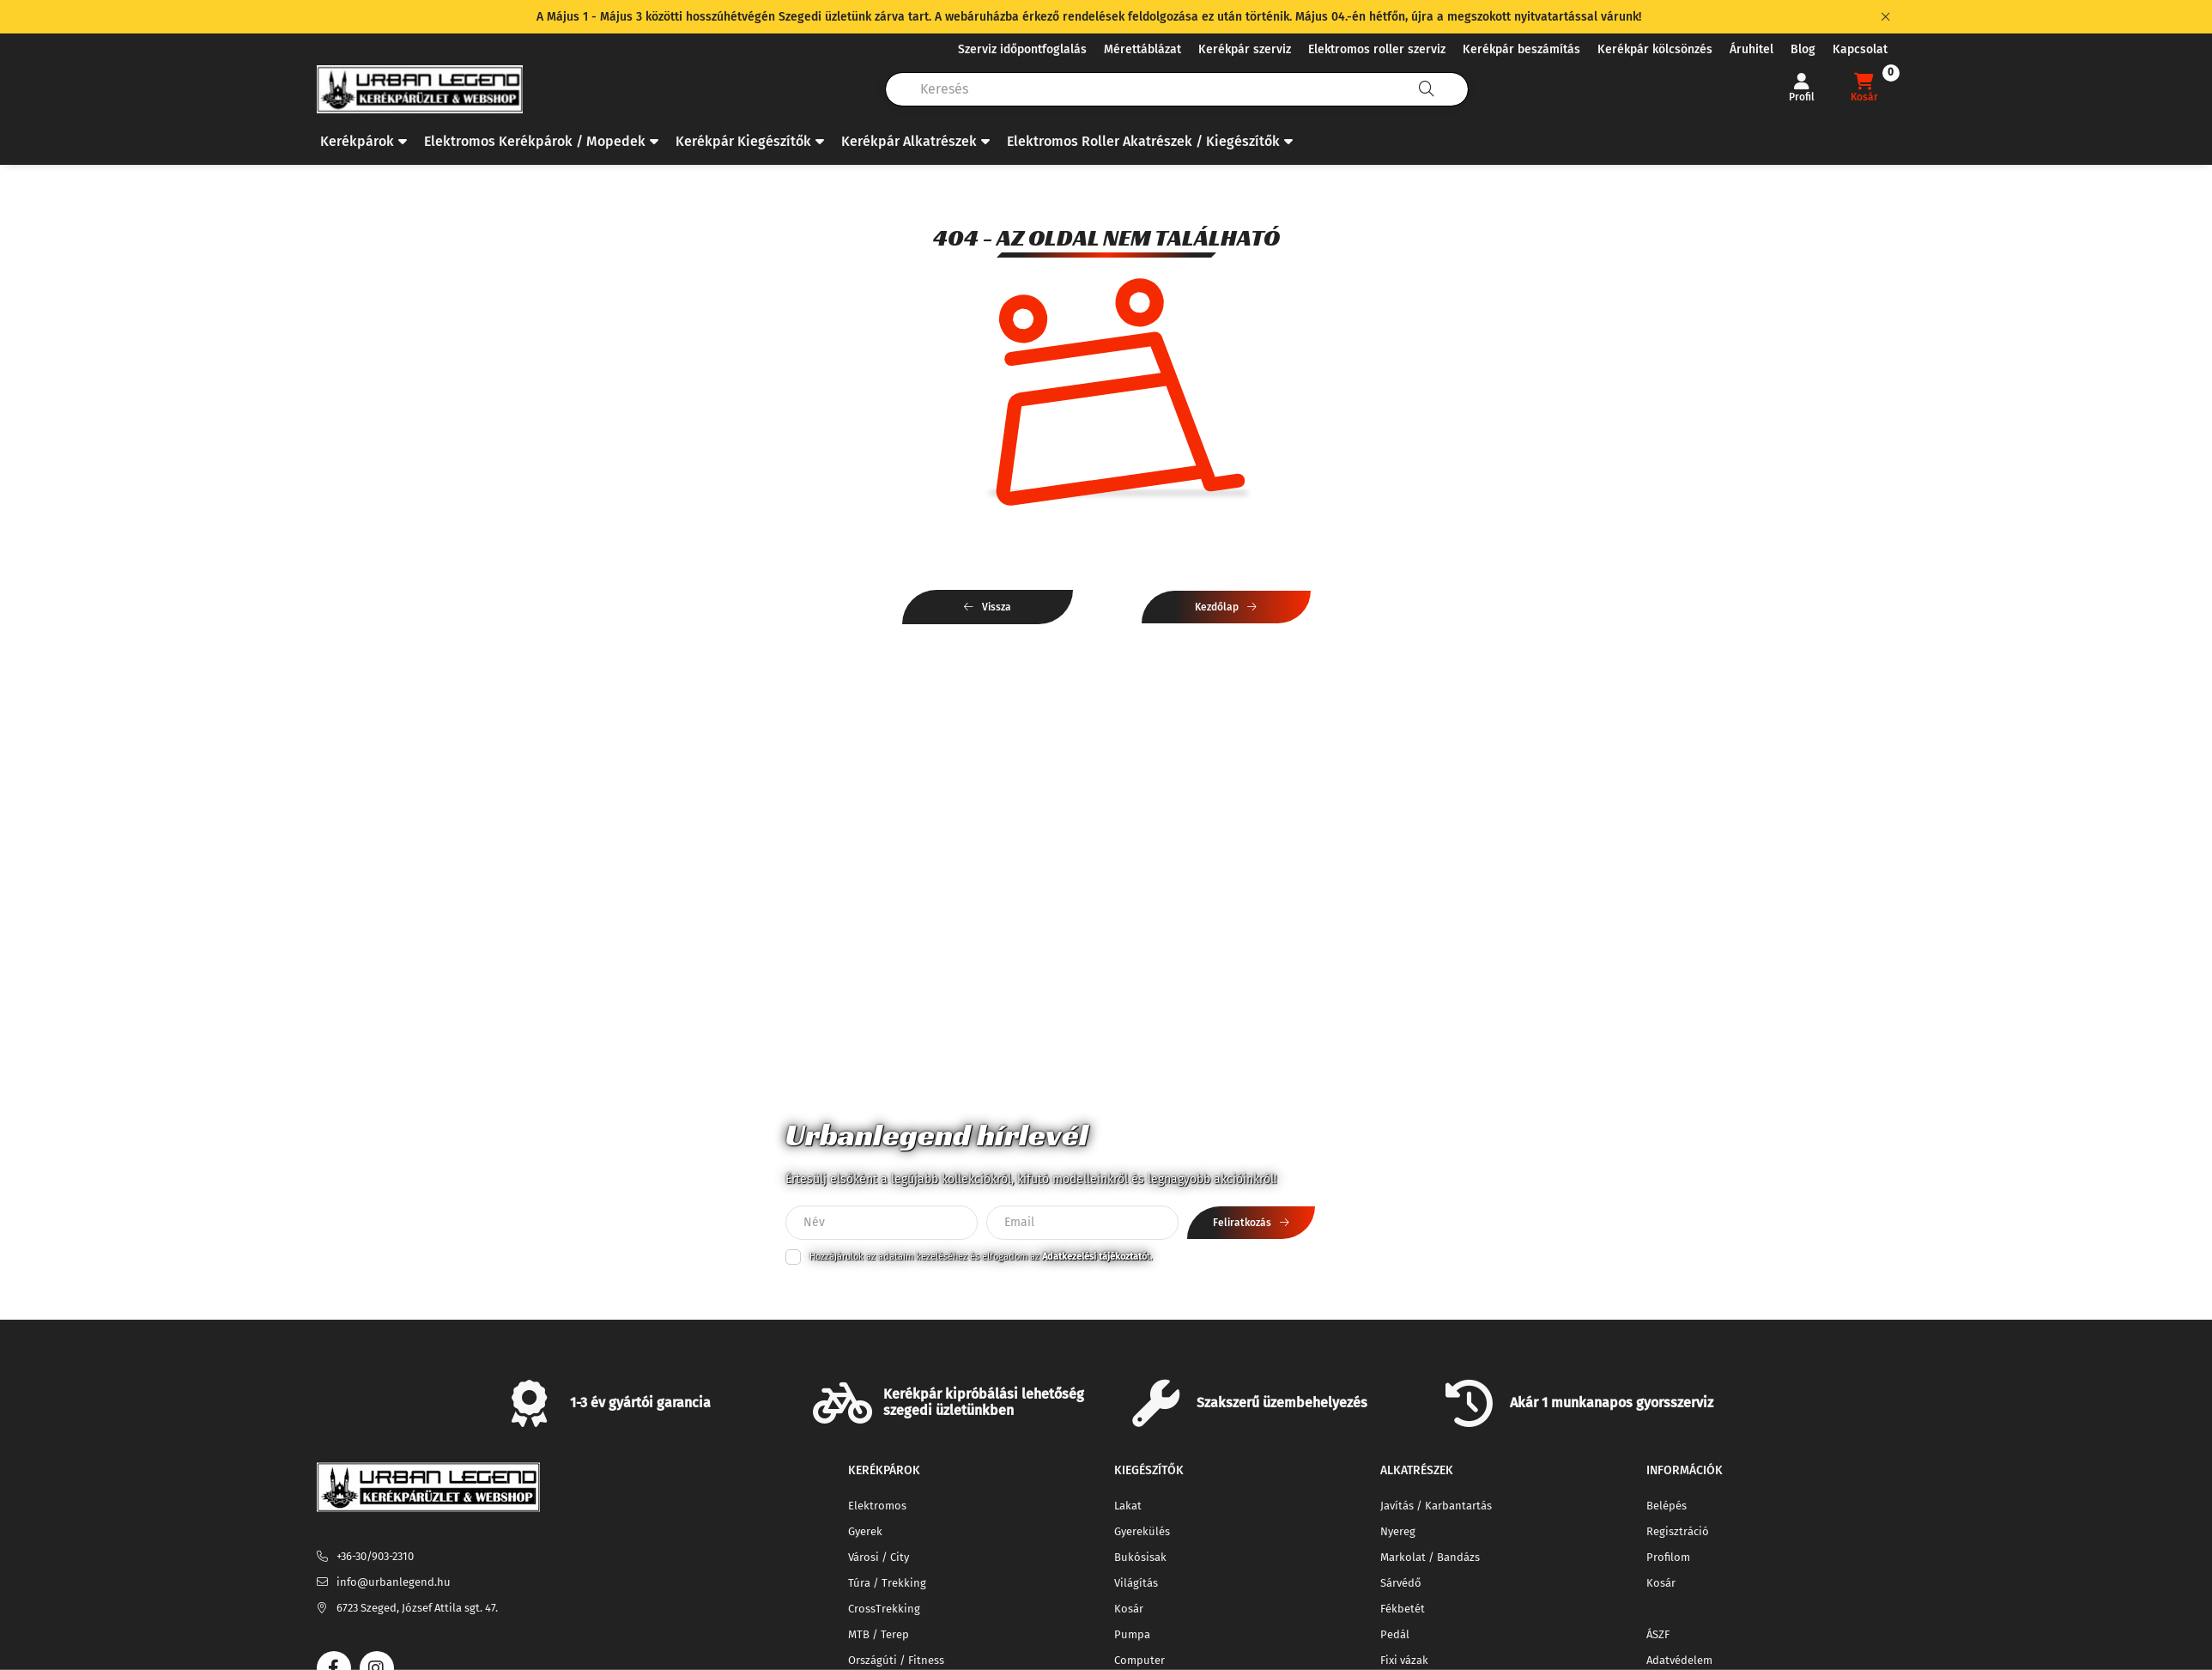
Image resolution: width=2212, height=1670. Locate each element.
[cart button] (1864, 89)
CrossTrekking (884, 1608)
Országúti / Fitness (896, 1660)
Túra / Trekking (887, 1582)
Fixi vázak (1404, 1660)
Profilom (1668, 1557)
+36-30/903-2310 (375, 1556)
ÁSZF (1658, 1634)
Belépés (1666, 1505)
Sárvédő (1400, 1582)
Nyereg (1397, 1531)
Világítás (1136, 1582)
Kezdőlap (1217, 607)
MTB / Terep (878, 1634)
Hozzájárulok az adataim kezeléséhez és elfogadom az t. (981, 1256)
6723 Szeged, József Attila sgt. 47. (417, 1607)
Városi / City (878, 1557)
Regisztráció (1677, 1531)
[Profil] (1802, 89)
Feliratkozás (1242, 1223)
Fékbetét (1402, 1608)
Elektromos (877, 1505)
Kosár (1128, 1608)
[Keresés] (1426, 89)
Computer (1139, 1660)
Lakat (1128, 1505)
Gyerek (865, 1531)
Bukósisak (1140, 1557)
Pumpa (1132, 1634)
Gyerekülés (1142, 1531)
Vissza (996, 607)
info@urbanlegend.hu (393, 1582)
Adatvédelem (1679, 1660)
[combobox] (1177, 89)
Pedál (1394, 1634)
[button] (363, 142)
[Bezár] (1886, 17)
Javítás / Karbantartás (1436, 1505)
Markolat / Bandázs (1430, 1557)
